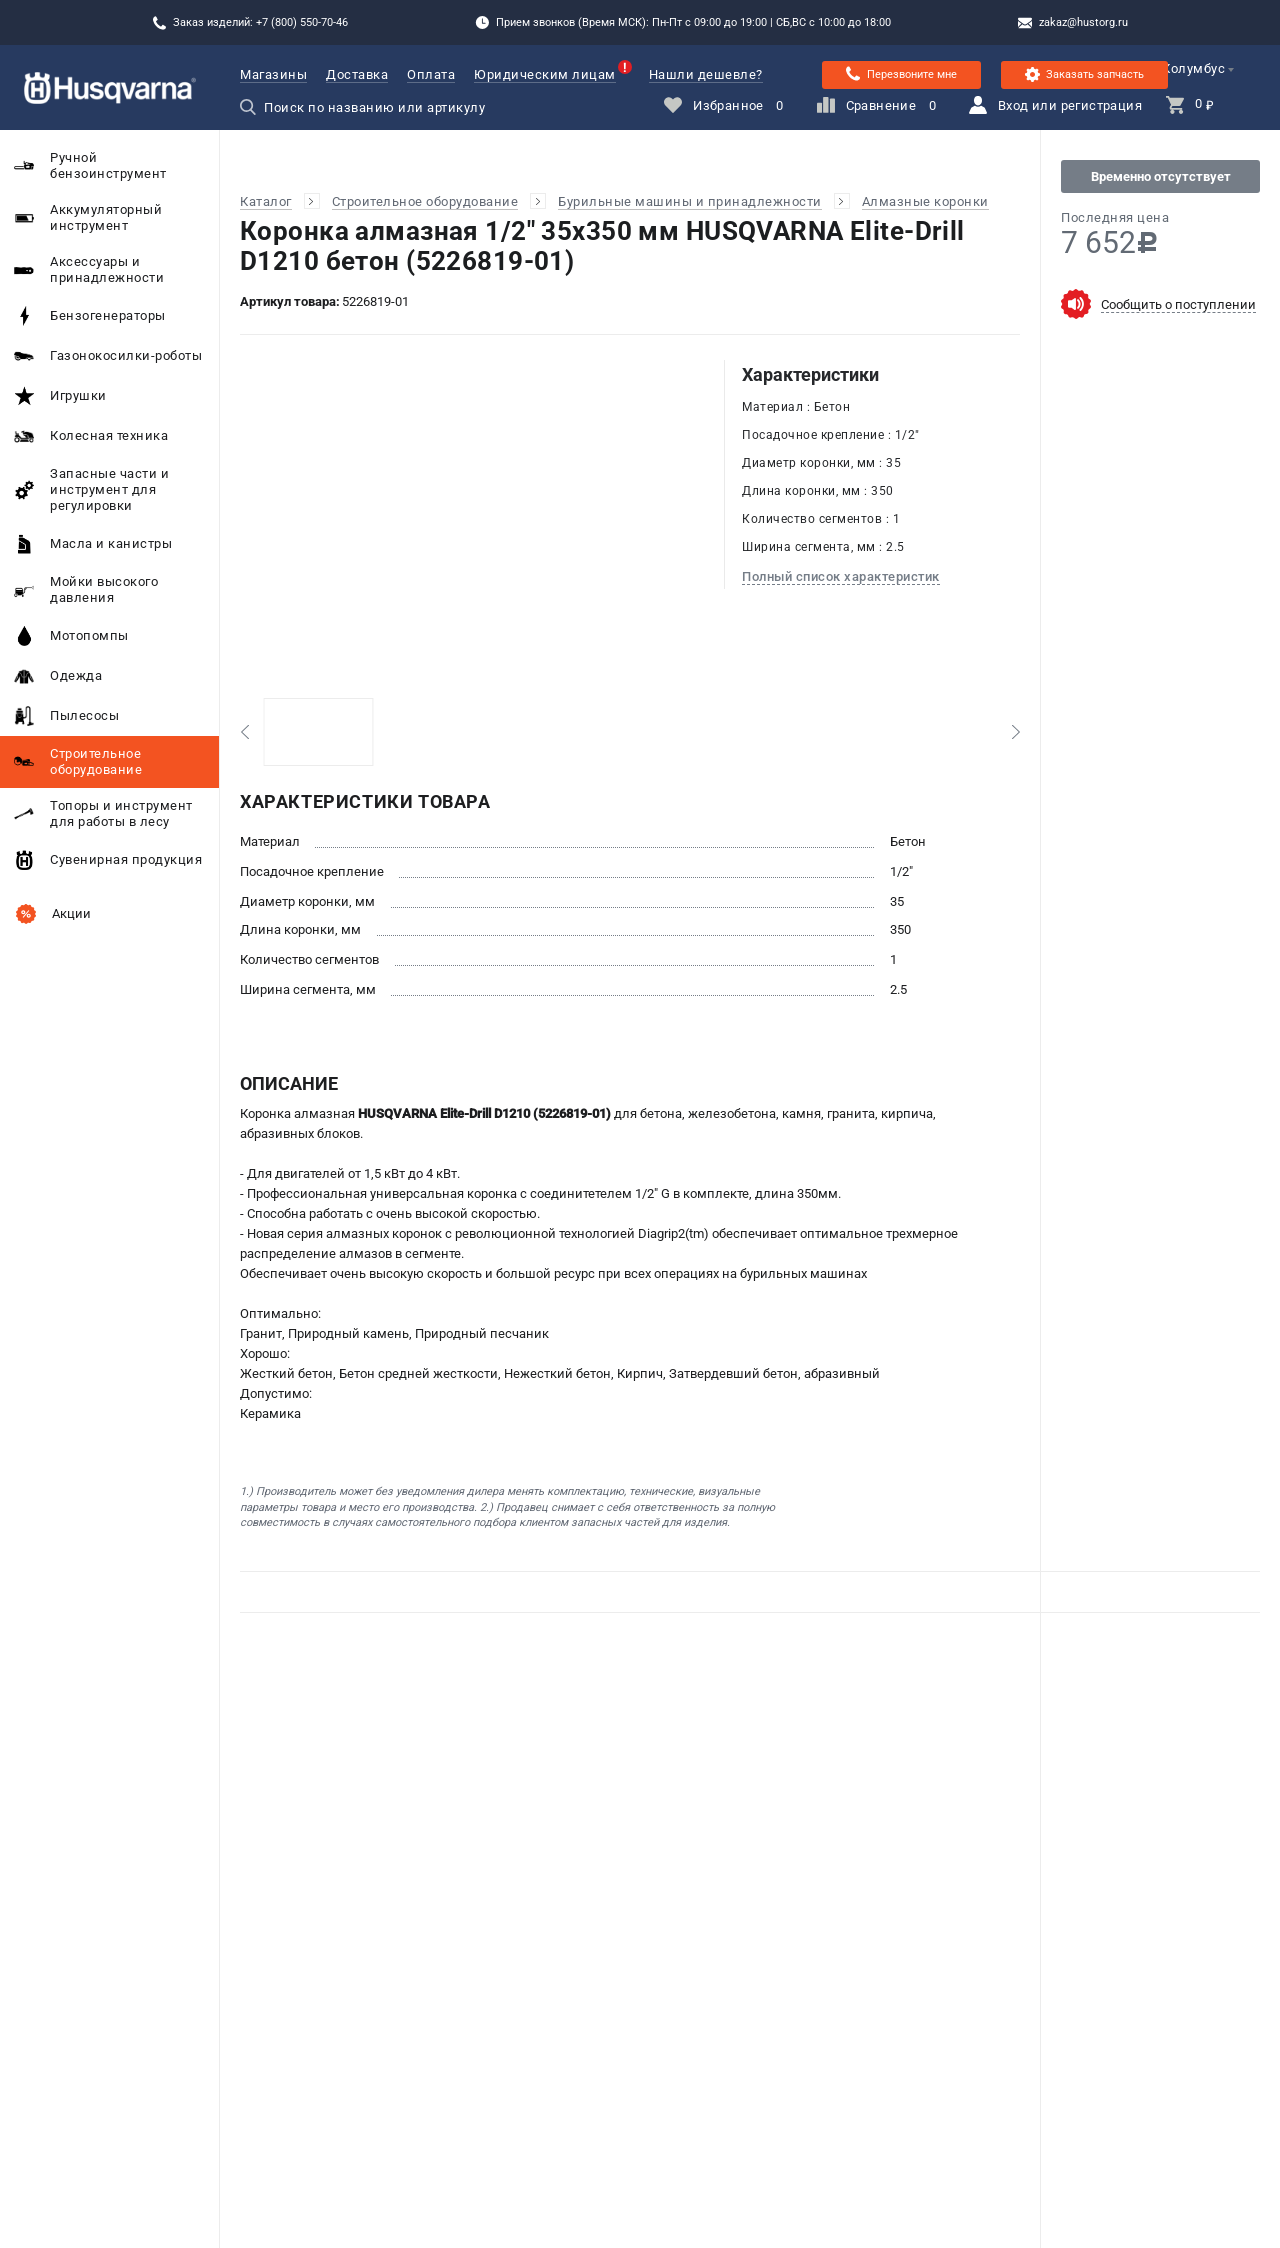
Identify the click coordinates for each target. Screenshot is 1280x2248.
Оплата (431, 74)
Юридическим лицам (545, 74)
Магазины (273, 74)
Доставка (357, 74)
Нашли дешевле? (706, 74)
